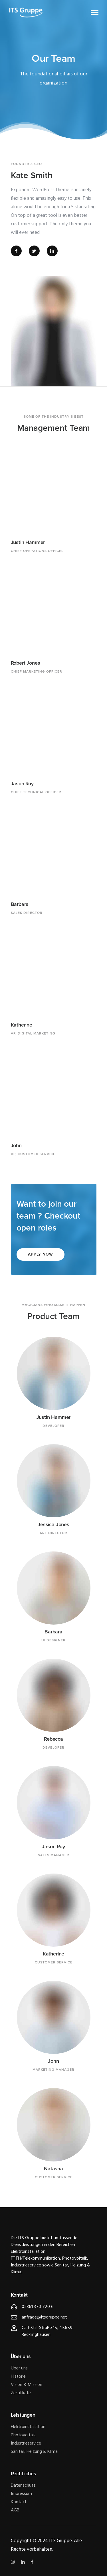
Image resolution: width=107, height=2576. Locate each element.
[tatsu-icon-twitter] (36, 251)
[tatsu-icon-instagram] (14, 2562)
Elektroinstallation (28, 2427)
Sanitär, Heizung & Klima (34, 2451)
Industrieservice (26, 2443)
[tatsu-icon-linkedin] (52, 251)
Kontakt (19, 2502)
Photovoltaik (23, 2435)
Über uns (19, 2368)
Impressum (21, 2493)
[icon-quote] (14, 154)
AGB (15, 2510)
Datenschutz (23, 2485)
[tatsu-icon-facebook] (18, 251)
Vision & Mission (26, 2385)
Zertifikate (21, 2393)
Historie (18, 2376)
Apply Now (40, 1254)
